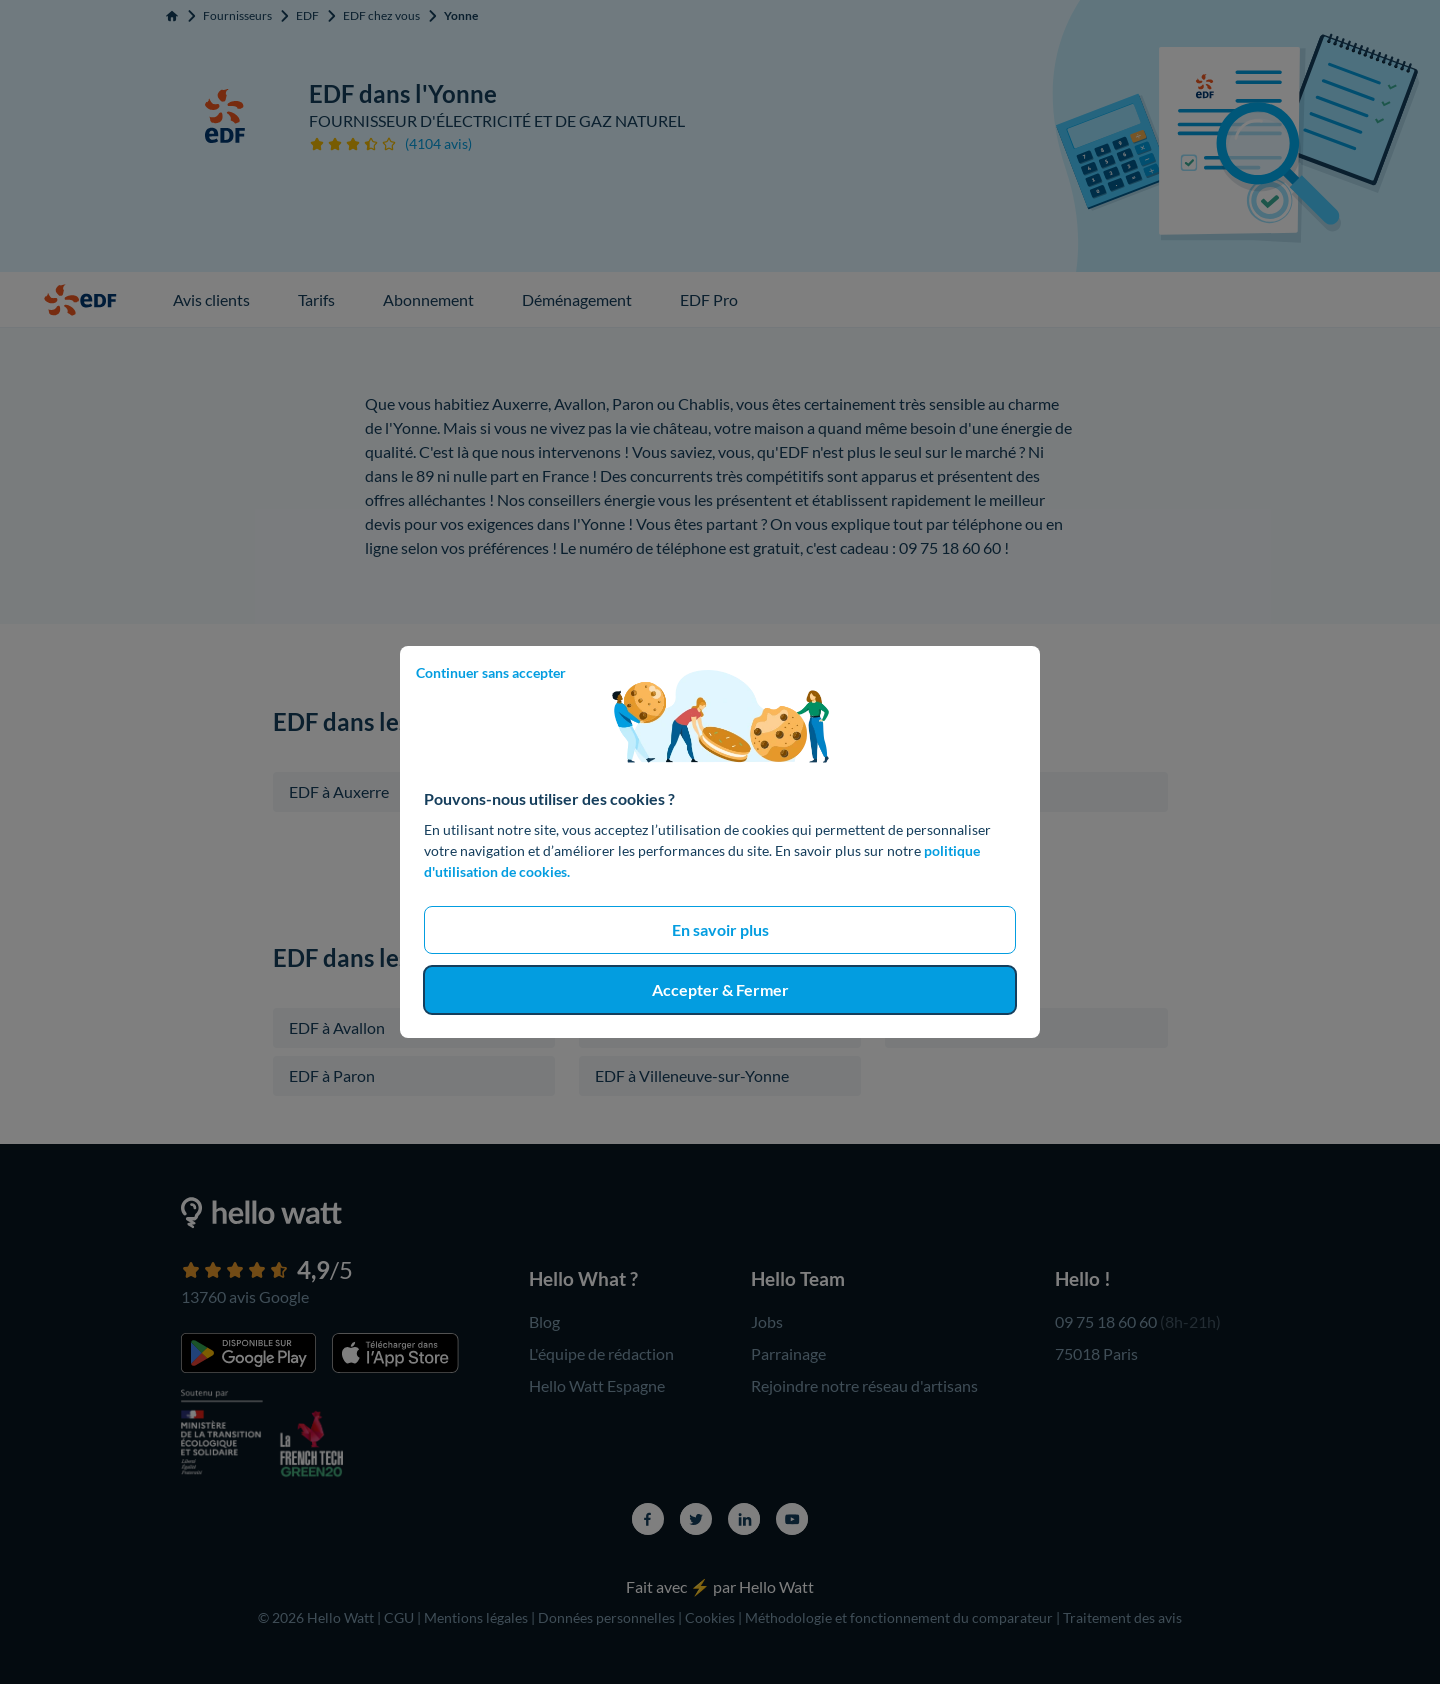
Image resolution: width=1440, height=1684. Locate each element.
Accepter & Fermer (720, 989)
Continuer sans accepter (491, 672)
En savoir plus (720, 929)
